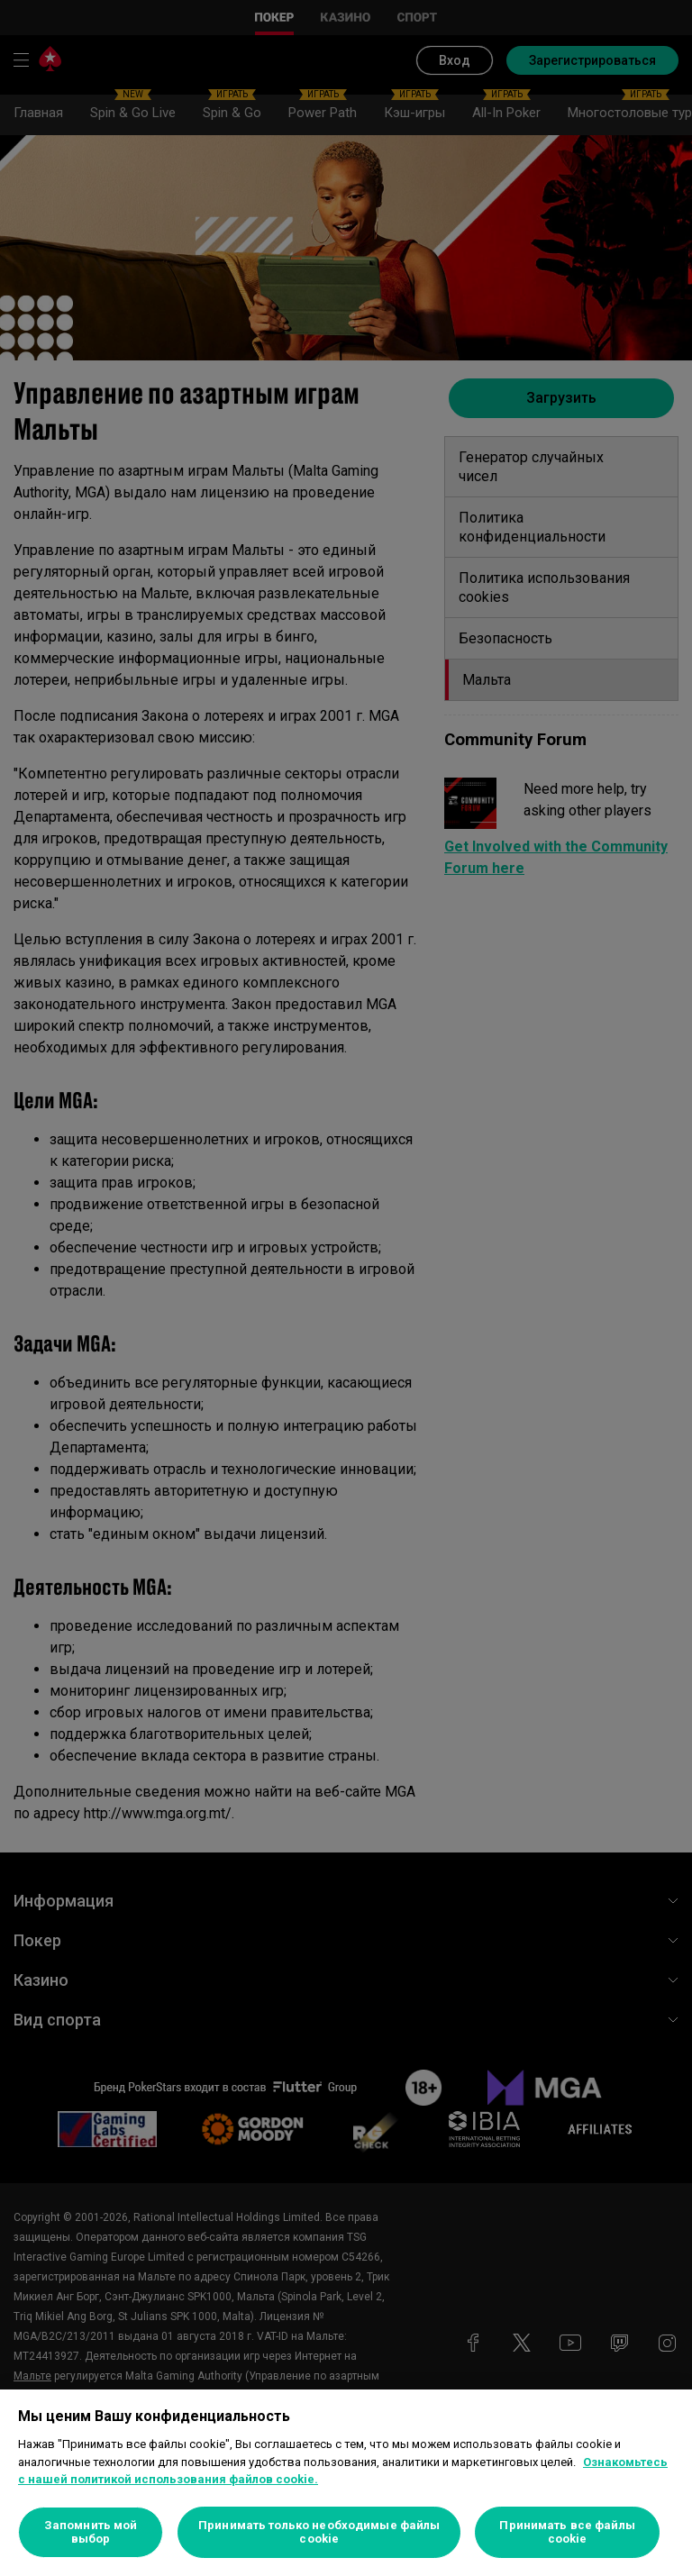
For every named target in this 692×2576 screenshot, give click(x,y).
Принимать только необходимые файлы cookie (319, 2532)
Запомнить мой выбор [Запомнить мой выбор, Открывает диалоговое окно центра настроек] (91, 2532)
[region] (346, 2482)
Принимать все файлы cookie (566, 2532)
